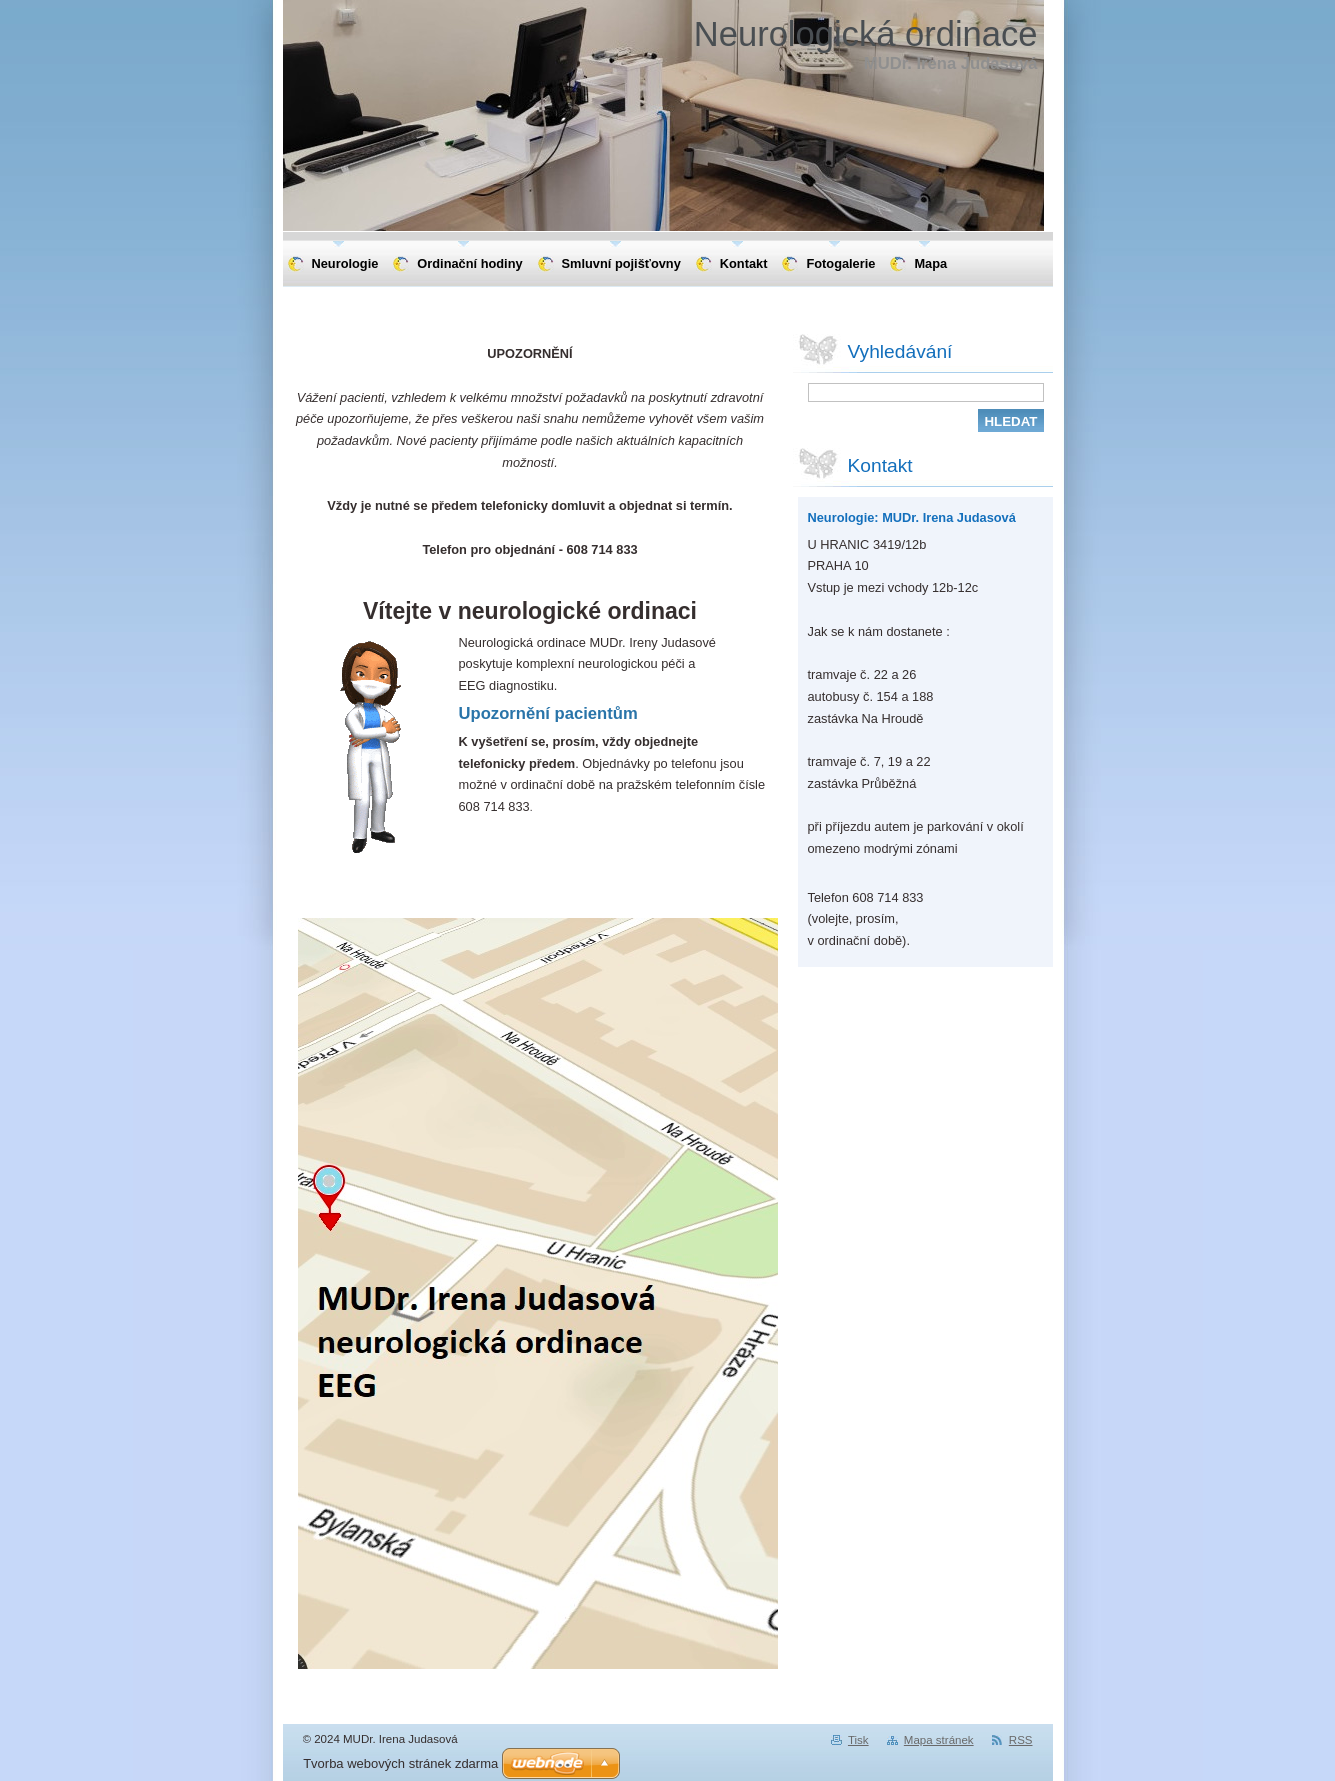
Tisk (858, 1740)
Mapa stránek (939, 1740)
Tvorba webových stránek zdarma (400, 1763)
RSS (1021, 1740)
